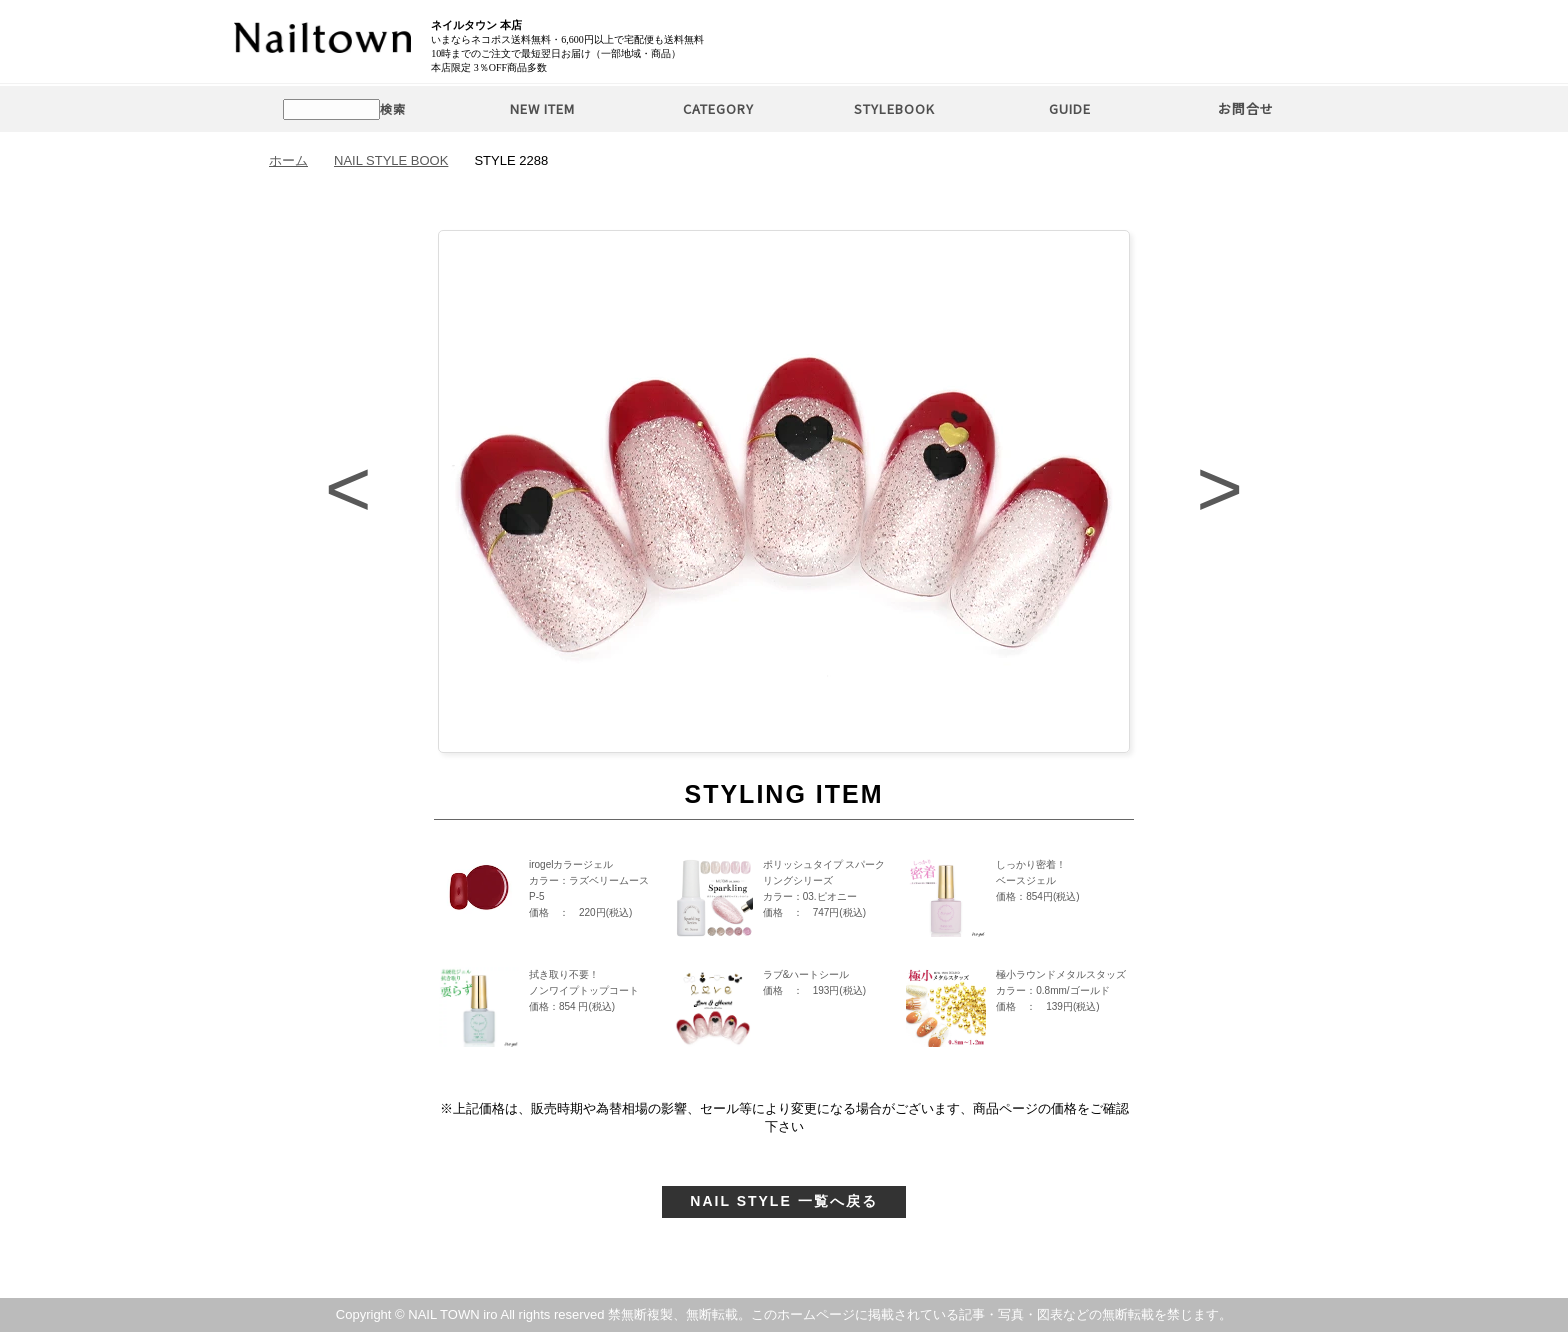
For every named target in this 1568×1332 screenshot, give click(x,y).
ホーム (288, 160)
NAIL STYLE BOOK (391, 160)
